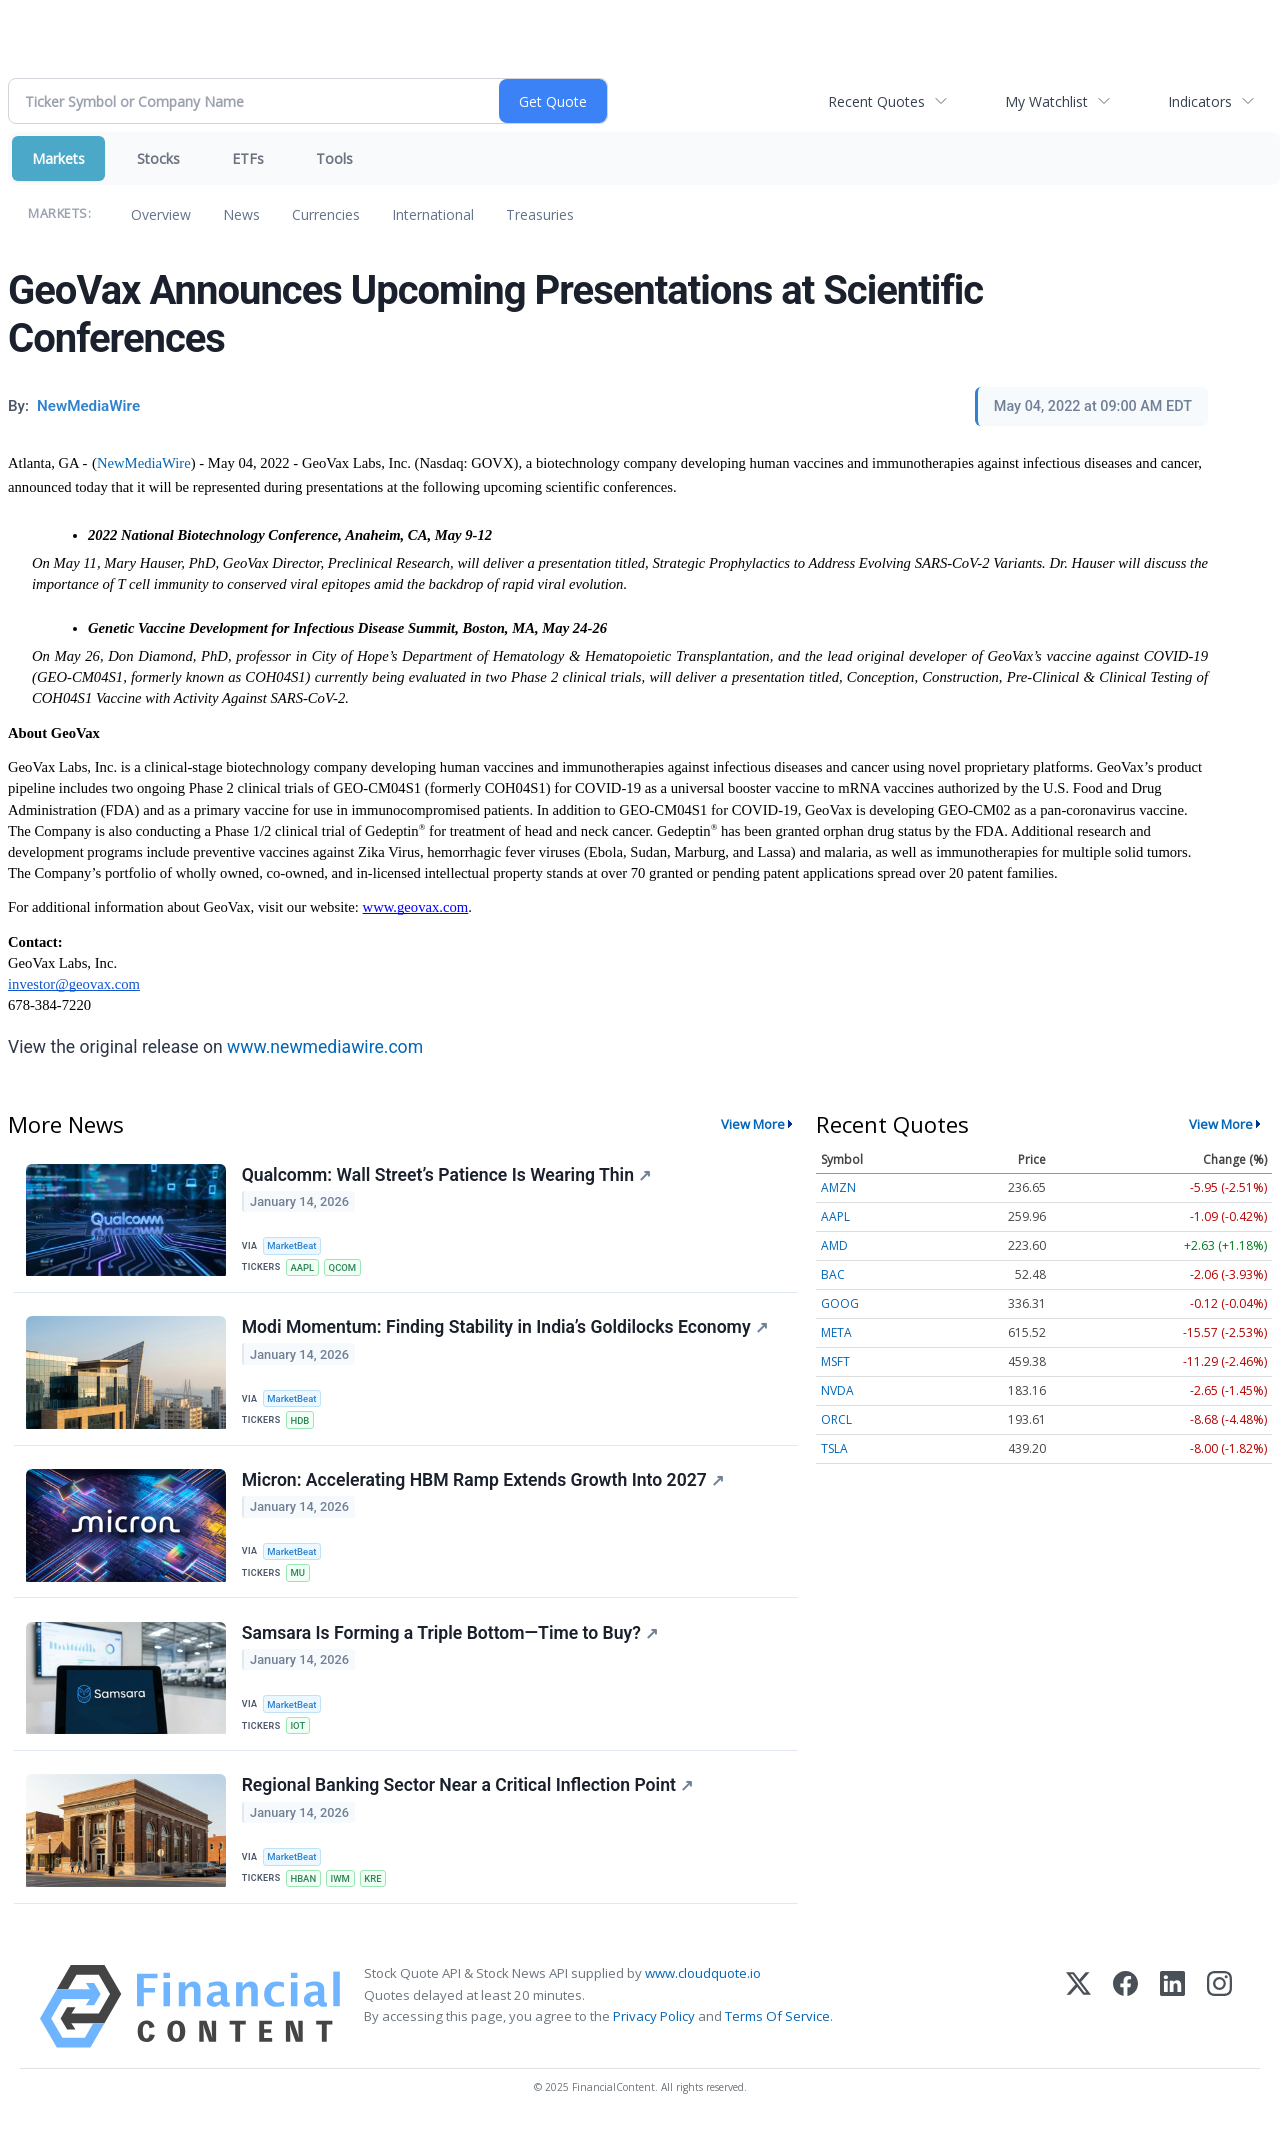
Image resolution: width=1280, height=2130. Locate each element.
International (433, 214)
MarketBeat (293, 1245)
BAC (833, 1274)
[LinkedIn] (1172, 2011)
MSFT (835, 1361)
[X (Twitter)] (1078, 2011)
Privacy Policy (654, 2020)
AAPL (303, 1267)
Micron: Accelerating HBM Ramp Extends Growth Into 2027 (483, 1482)
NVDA (837, 1390)
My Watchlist (1046, 101)
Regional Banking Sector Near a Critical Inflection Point (467, 1789)
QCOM (344, 1267)
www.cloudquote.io (703, 1978)
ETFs (248, 158)
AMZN (838, 1187)
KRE (375, 1882)
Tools (334, 158)
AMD (834, 1245)
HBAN (304, 1882)
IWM (342, 1882)
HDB (300, 1421)
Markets (58, 158)
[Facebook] (1125, 2011)
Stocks (158, 158)
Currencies (326, 214)
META (836, 1332)
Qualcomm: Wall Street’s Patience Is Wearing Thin (446, 1175)
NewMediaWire (144, 463)
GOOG (840, 1303)
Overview (161, 214)
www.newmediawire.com (325, 1047)
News (241, 214)
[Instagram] (1219, 2011)
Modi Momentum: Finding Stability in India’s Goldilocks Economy (505, 1328)
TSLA (834, 1448)
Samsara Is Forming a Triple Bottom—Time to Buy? (450, 1636)
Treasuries (540, 214)
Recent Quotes (876, 101)
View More (753, 1124)
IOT (298, 1728)
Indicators (1200, 101)
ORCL (836, 1419)
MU (298, 1574)
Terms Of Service (777, 2020)
